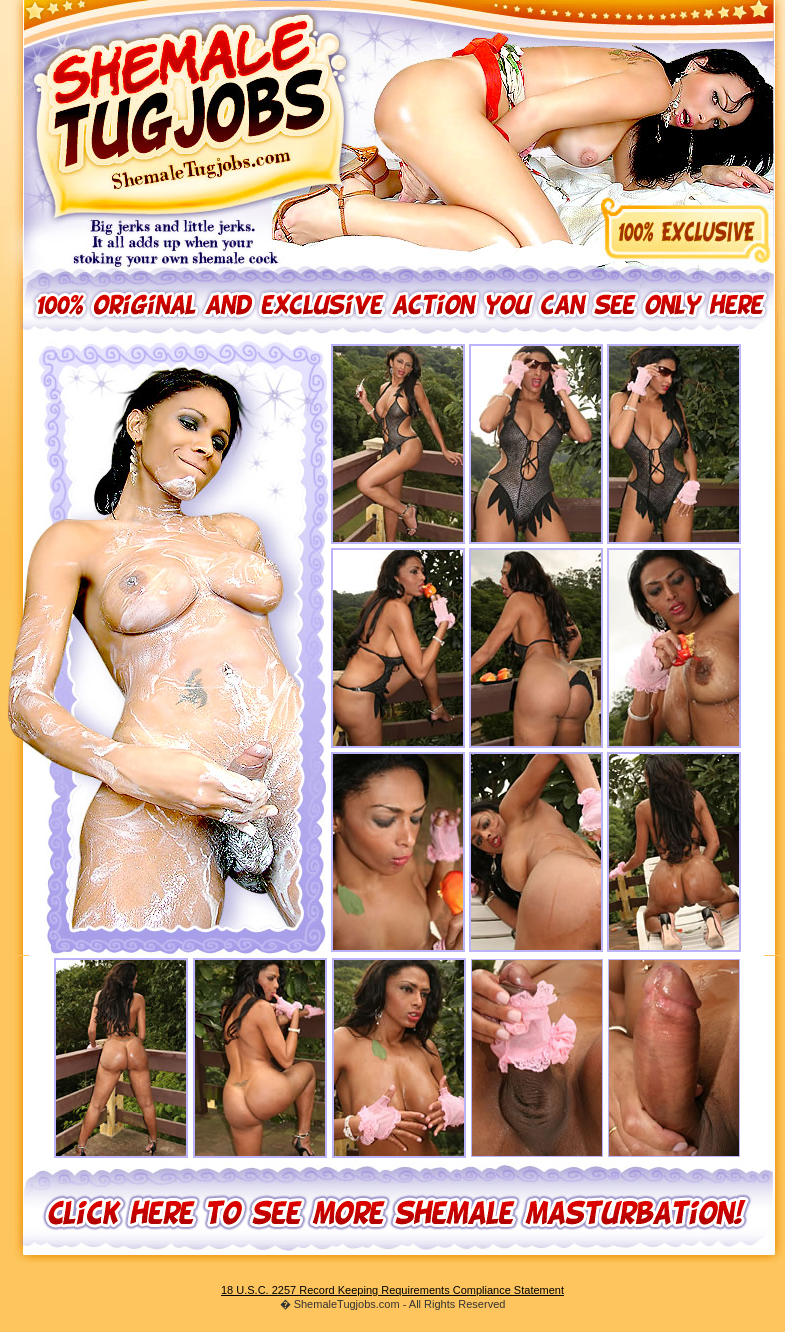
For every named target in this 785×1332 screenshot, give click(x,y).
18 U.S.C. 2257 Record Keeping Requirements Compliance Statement (392, 1290)
